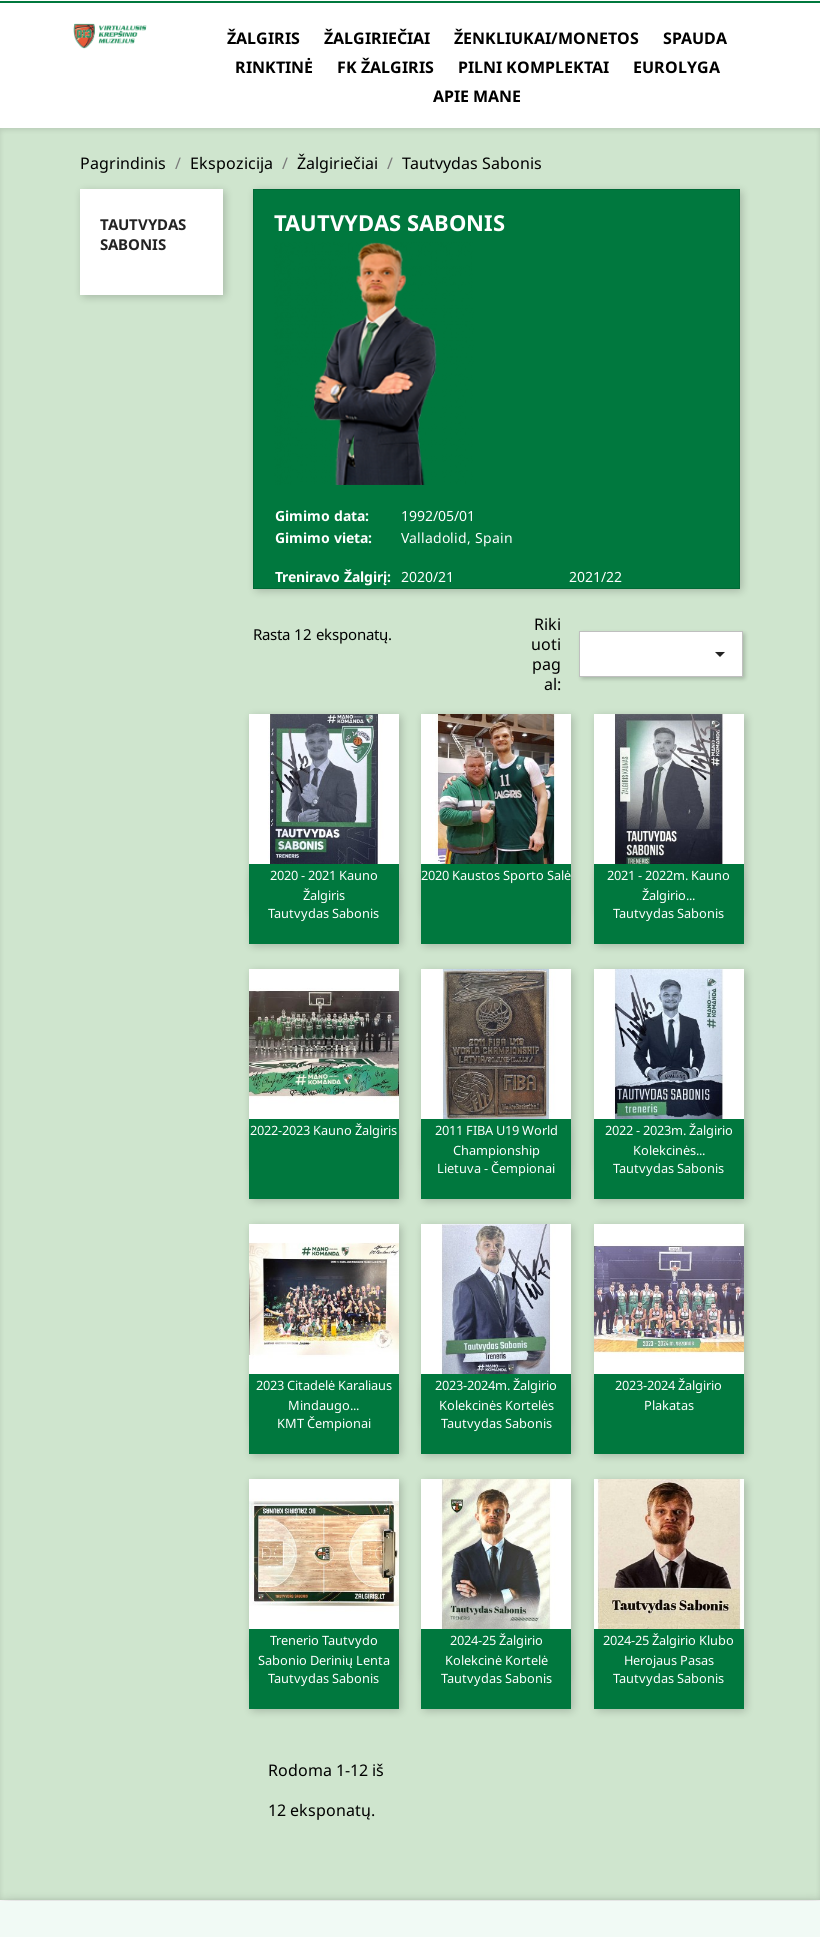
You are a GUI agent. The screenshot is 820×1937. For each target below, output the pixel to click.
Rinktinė (274, 67)
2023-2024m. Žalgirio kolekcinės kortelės (496, 1403)
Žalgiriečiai (377, 38)
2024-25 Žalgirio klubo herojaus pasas (669, 1658)
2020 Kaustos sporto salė (496, 875)
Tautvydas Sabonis (143, 234)
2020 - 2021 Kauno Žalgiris (324, 893)
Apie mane (477, 96)
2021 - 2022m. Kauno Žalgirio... (669, 893)
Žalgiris (263, 38)
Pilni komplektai (533, 67)
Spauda (695, 38)
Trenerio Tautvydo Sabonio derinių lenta (324, 1658)
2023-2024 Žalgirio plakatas (668, 1395)
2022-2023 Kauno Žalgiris (323, 1130)
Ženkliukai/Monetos (546, 38)
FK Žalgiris (385, 67)
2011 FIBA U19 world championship (496, 1148)
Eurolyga (676, 67)
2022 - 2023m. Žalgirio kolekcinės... (669, 1148)
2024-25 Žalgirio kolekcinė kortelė (496, 1658)
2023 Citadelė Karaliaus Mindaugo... (324, 1403)
